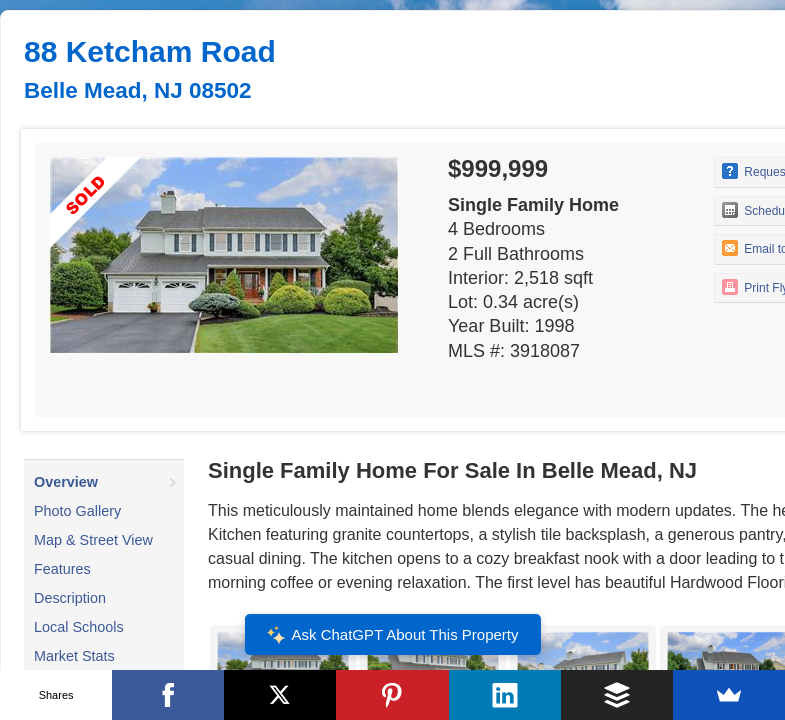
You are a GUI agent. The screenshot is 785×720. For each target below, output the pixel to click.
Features (62, 569)
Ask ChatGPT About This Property (392, 635)
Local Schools (79, 627)
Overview (66, 482)
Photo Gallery (77, 511)
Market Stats (74, 656)
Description (70, 598)
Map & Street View (93, 540)
